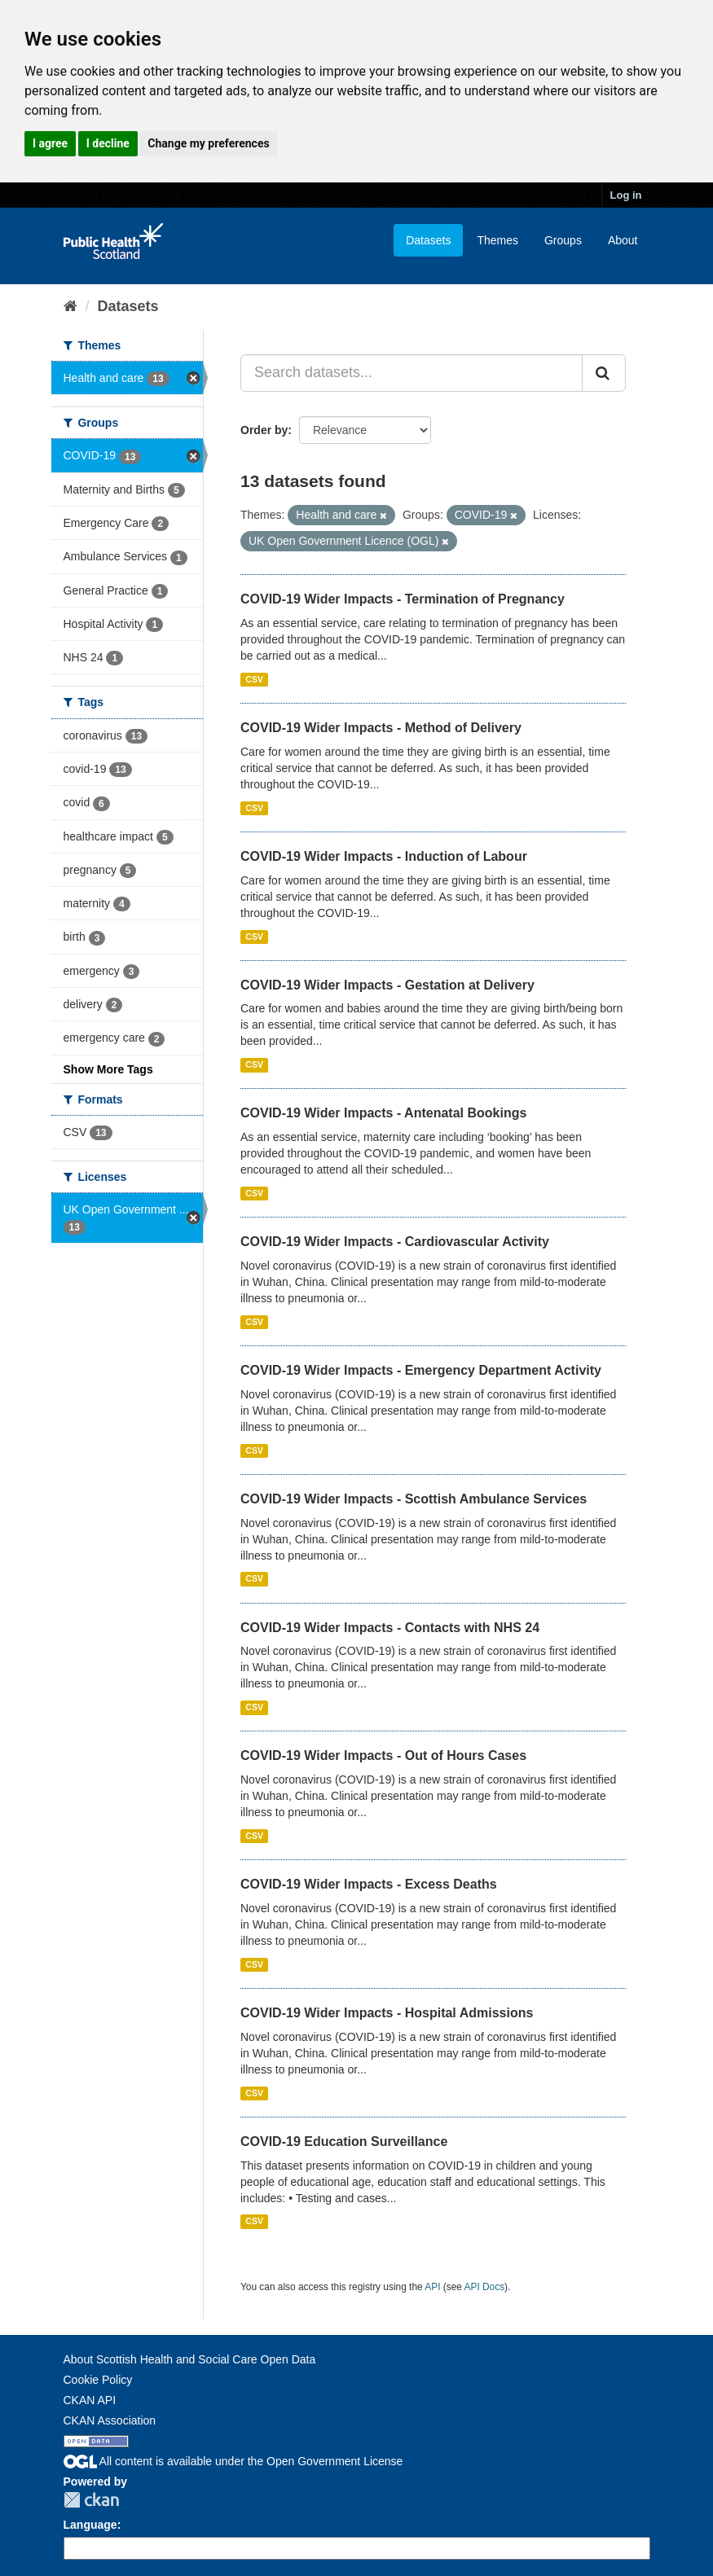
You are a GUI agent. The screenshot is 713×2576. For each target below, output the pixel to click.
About (623, 240)
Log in (626, 195)
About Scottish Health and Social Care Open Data (190, 2359)
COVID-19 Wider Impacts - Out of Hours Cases (383, 1755)
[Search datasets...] (411, 373)
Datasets (428, 240)
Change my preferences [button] (208, 143)
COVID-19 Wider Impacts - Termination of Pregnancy (402, 599)
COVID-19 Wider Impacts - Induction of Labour (383, 856)
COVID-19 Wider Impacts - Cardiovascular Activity (394, 1242)
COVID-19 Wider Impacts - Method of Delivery (381, 728)
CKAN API (90, 2400)
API (432, 2287)
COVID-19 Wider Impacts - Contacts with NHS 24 (389, 1628)
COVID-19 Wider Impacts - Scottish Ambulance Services (413, 1499)
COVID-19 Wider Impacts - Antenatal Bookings (383, 1113)
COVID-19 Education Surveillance (343, 2141)
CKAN (91, 2499)
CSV (254, 679)
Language (90, 2524)
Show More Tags (108, 1069)
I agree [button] (50, 143)
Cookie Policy (98, 2379)
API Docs (484, 2287)
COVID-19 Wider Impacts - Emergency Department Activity (420, 1370)
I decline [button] (108, 143)
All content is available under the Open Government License (233, 2461)
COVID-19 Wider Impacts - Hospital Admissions (386, 2013)
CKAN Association (110, 2420)
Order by (264, 430)
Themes (497, 240)
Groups (563, 240)
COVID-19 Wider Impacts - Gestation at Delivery (387, 985)
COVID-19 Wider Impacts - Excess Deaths (368, 1884)
